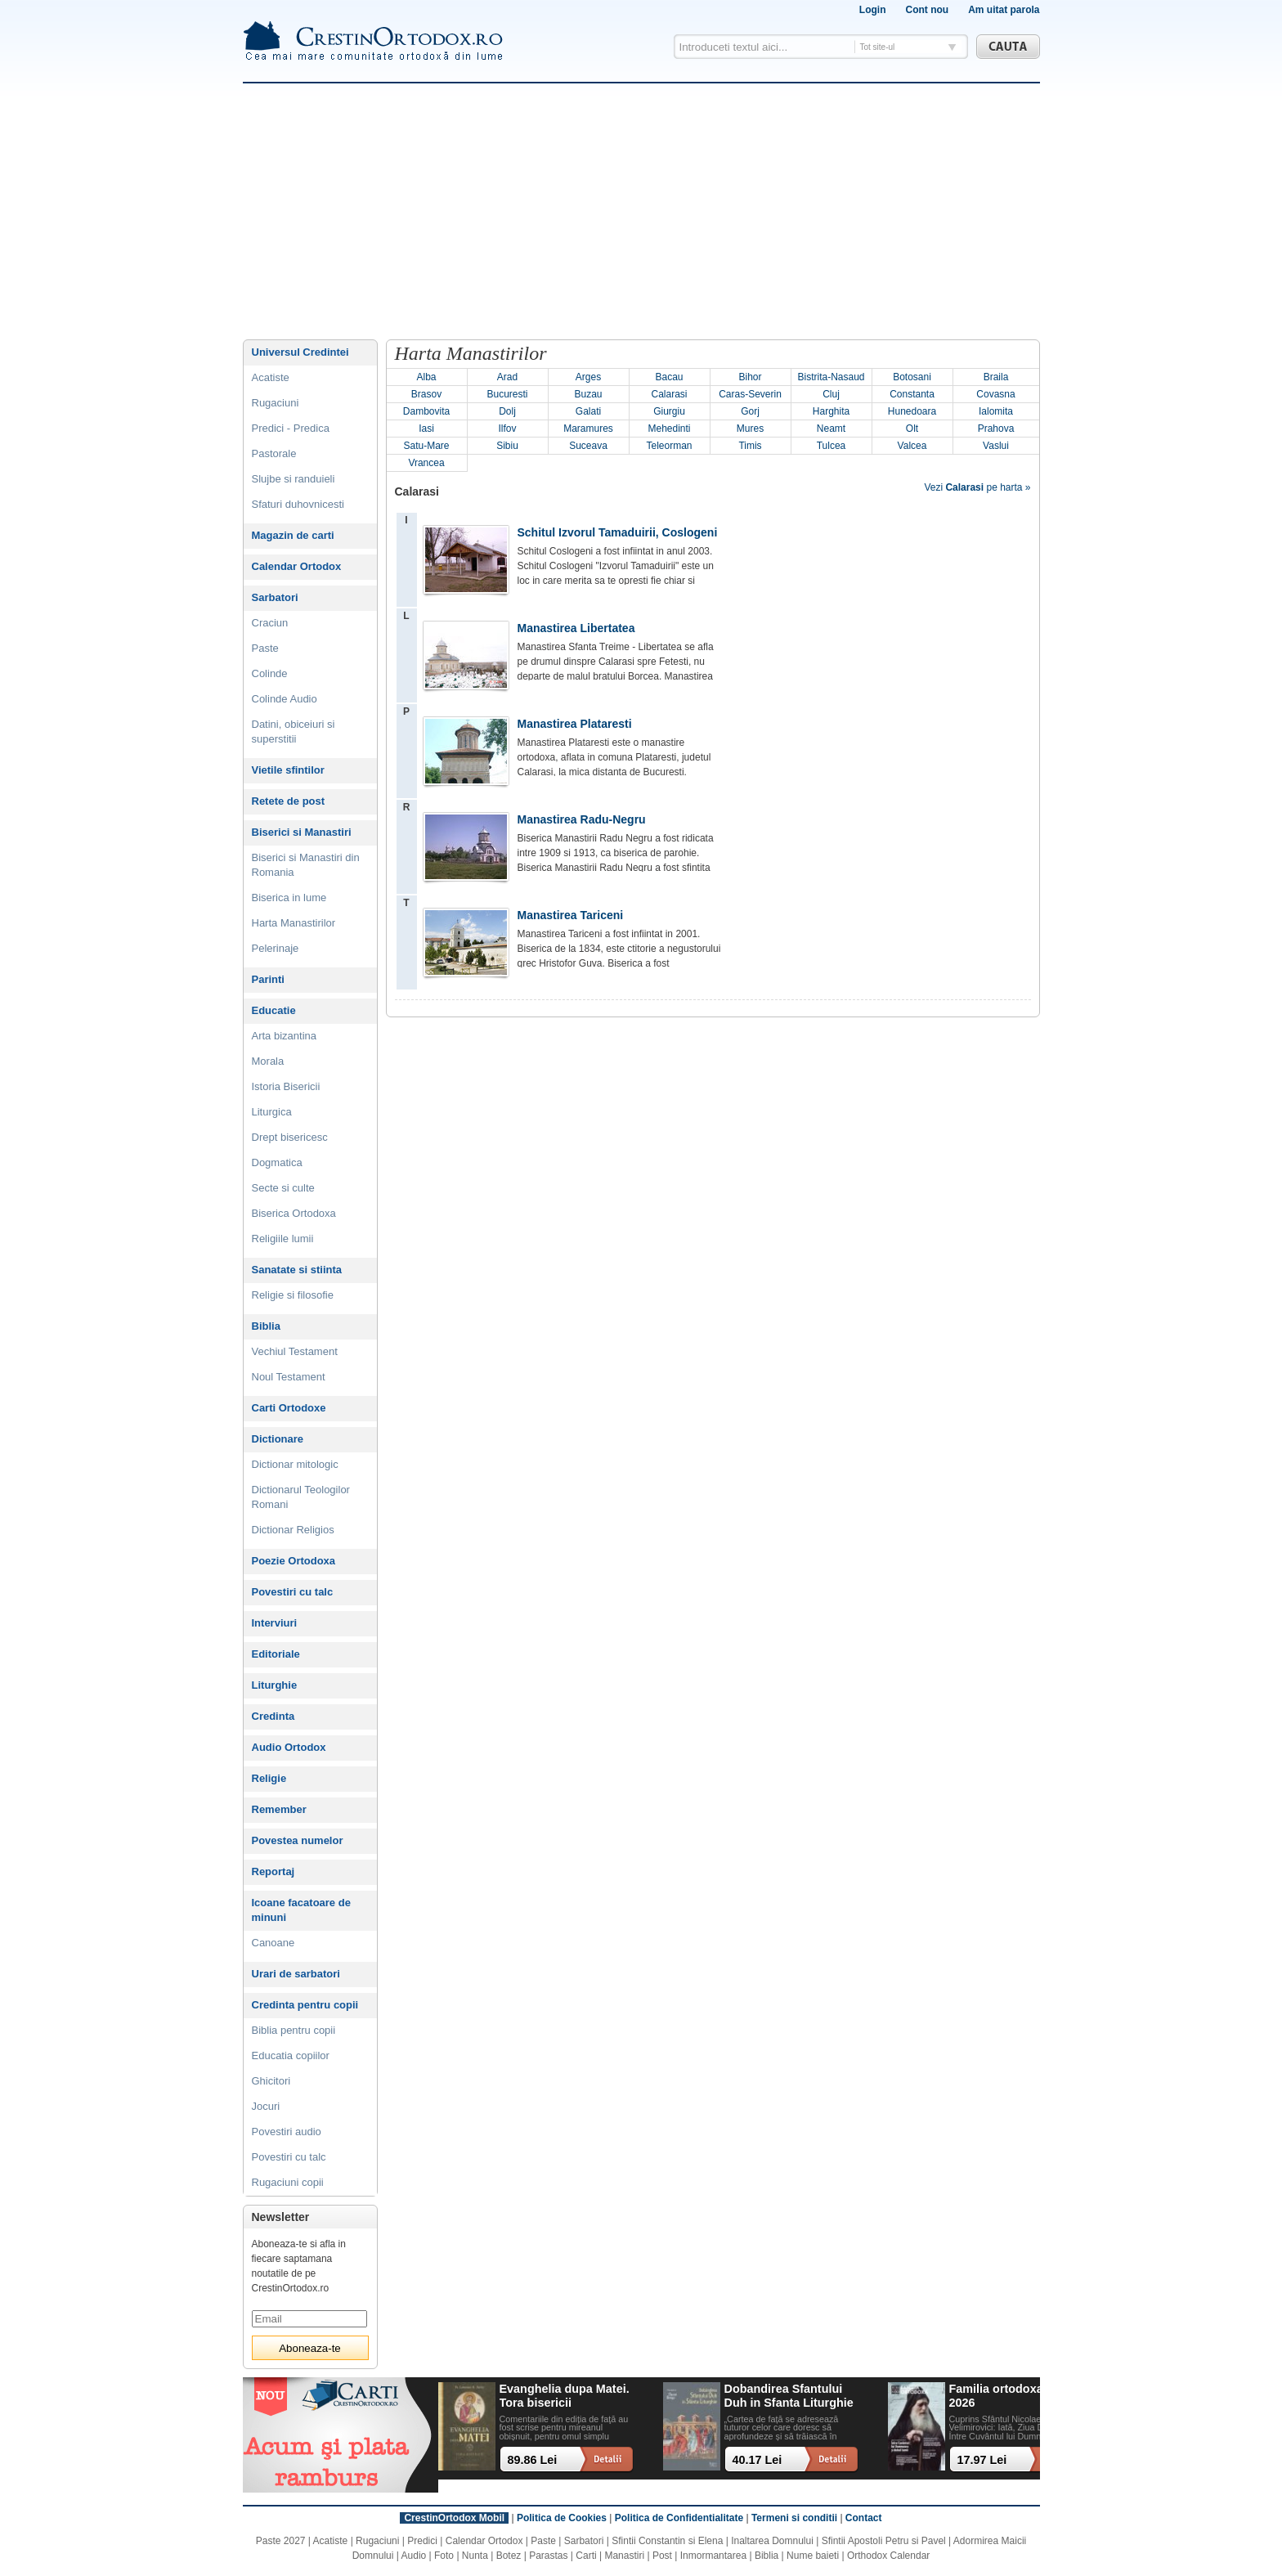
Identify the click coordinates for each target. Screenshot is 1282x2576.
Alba (426, 377)
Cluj (831, 394)
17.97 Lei (982, 2459)
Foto (444, 2555)
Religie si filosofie (293, 1295)
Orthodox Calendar (888, 2555)
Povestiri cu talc (293, 1592)
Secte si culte (283, 1188)
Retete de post (288, 801)
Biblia (266, 1326)
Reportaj (273, 1871)
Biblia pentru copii (294, 2030)
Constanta (912, 394)
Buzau (588, 394)
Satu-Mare (426, 445)
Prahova (996, 428)
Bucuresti (506, 394)
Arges (588, 377)
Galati (588, 411)
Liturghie (275, 1685)
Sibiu (507, 445)
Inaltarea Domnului (772, 2541)
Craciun (270, 623)
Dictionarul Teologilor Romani (301, 1496)
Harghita (831, 411)
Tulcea (831, 445)
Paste (265, 648)
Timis (749, 445)
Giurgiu (669, 411)
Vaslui (996, 445)
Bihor (749, 377)
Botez (509, 2555)
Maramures (588, 428)
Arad (507, 377)
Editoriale (276, 1654)
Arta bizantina (284, 1036)
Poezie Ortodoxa (294, 1561)
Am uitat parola (1003, 10)
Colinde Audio (284, 699)
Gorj (750, 411)
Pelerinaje (275, 948)
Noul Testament (288, 1377)
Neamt (831, 428)
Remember (279, 1809)
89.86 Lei (533, 2459)
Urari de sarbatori (296, 1974)
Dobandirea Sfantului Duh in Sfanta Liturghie (789, 2395)
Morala (268, 1061)
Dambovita (426, 411)
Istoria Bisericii (286, 1086)
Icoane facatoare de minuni (301, 1909)
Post (662, 2555)
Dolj (507, 411)
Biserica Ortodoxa (294, 1213)
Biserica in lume (289, 897)
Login (872, 10)
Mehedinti (669, 428)
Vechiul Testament (295, 1351)
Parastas (548, 2555)
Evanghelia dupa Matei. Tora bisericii (565, 2395)
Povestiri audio (286, 2131)
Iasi (426, 428)
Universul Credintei (300, 352)
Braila (996, 377)
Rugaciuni (275, 403)
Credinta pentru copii (305, 2005)
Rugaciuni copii (288, 2182)
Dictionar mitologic (295, 1464)
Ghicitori (271, 2081)
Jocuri (266, 2106)
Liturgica (272, 1112)
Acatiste (270, 377)
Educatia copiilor (290, 2055)
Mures (750, 428)
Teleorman (669, 445)
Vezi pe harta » (977, 487)
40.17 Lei (757, 2459)
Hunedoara (912, 411)
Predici (422, 2541)
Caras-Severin (750, 394)
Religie (269, 1778)
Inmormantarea (713, 2555)
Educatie (274, 1010)
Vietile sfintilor (288, 770)
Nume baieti (813, 2555)
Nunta (475, 2555)
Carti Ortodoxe (289, 1408)
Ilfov (507, 428)
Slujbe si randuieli (293, 479)
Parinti (268, 979)
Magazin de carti (293, 535)
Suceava (588, 445)
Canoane (273, 1942)
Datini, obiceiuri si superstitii (293, 731)
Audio (414, 2555)
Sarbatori (275, 597)
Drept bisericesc (290, 1137)
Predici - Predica (290, 428)
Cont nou (926, 10)
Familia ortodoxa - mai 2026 (1011, 2395)
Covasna (995, 394)
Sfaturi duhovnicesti (298, 504)
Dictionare (278, 1439)
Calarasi (669, 394)
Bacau (669, 377)
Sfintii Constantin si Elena (667, 2541)
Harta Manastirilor (294, 923)
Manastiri (624, 2555)
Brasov (426, 394)
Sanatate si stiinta (297, 1269)
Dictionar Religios (293, 1530)
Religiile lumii (283, 1238)
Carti (586, 2555)
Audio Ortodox (289, 1747)
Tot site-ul (877, 47)
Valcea (912, 445)
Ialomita (996, 411)
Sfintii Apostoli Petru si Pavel (884, 2541)
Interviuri (275, 1623)
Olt (912, 428)
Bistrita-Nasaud (830, 377)
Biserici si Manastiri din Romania (306, 864)
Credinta (273, 1716)
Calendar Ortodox (297, 566)
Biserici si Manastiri (302, 832)
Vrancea (426, 463)
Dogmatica (277, 1162)
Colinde (270, 673)
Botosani (912, 377)
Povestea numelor (297, 1840)
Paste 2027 (281, 2541)
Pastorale (274, 453)
